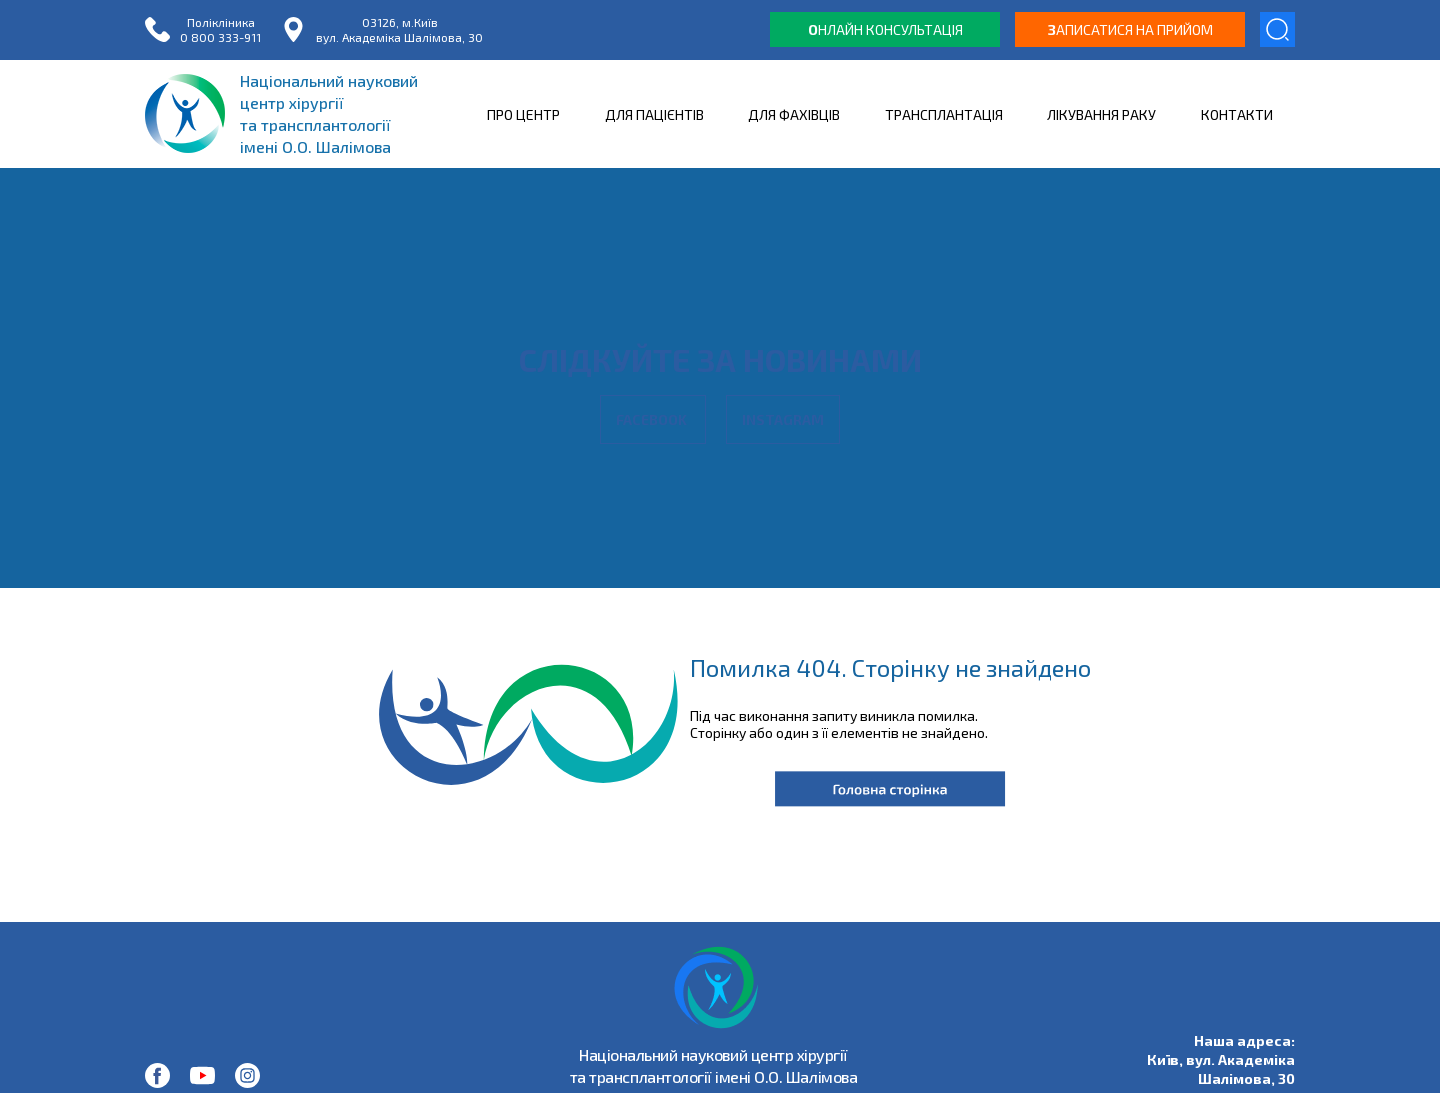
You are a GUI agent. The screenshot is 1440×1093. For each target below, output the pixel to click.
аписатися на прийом (1130, 29)
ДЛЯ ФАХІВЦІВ (794, 114)
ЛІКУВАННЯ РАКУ (1101, 114)
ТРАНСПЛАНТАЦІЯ (944, 114)
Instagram (783, 419)
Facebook (653, 419)
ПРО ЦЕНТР (523, 114)
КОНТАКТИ (1237, 114)
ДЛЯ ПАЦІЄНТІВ (654, 114)
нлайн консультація (885, 29)
